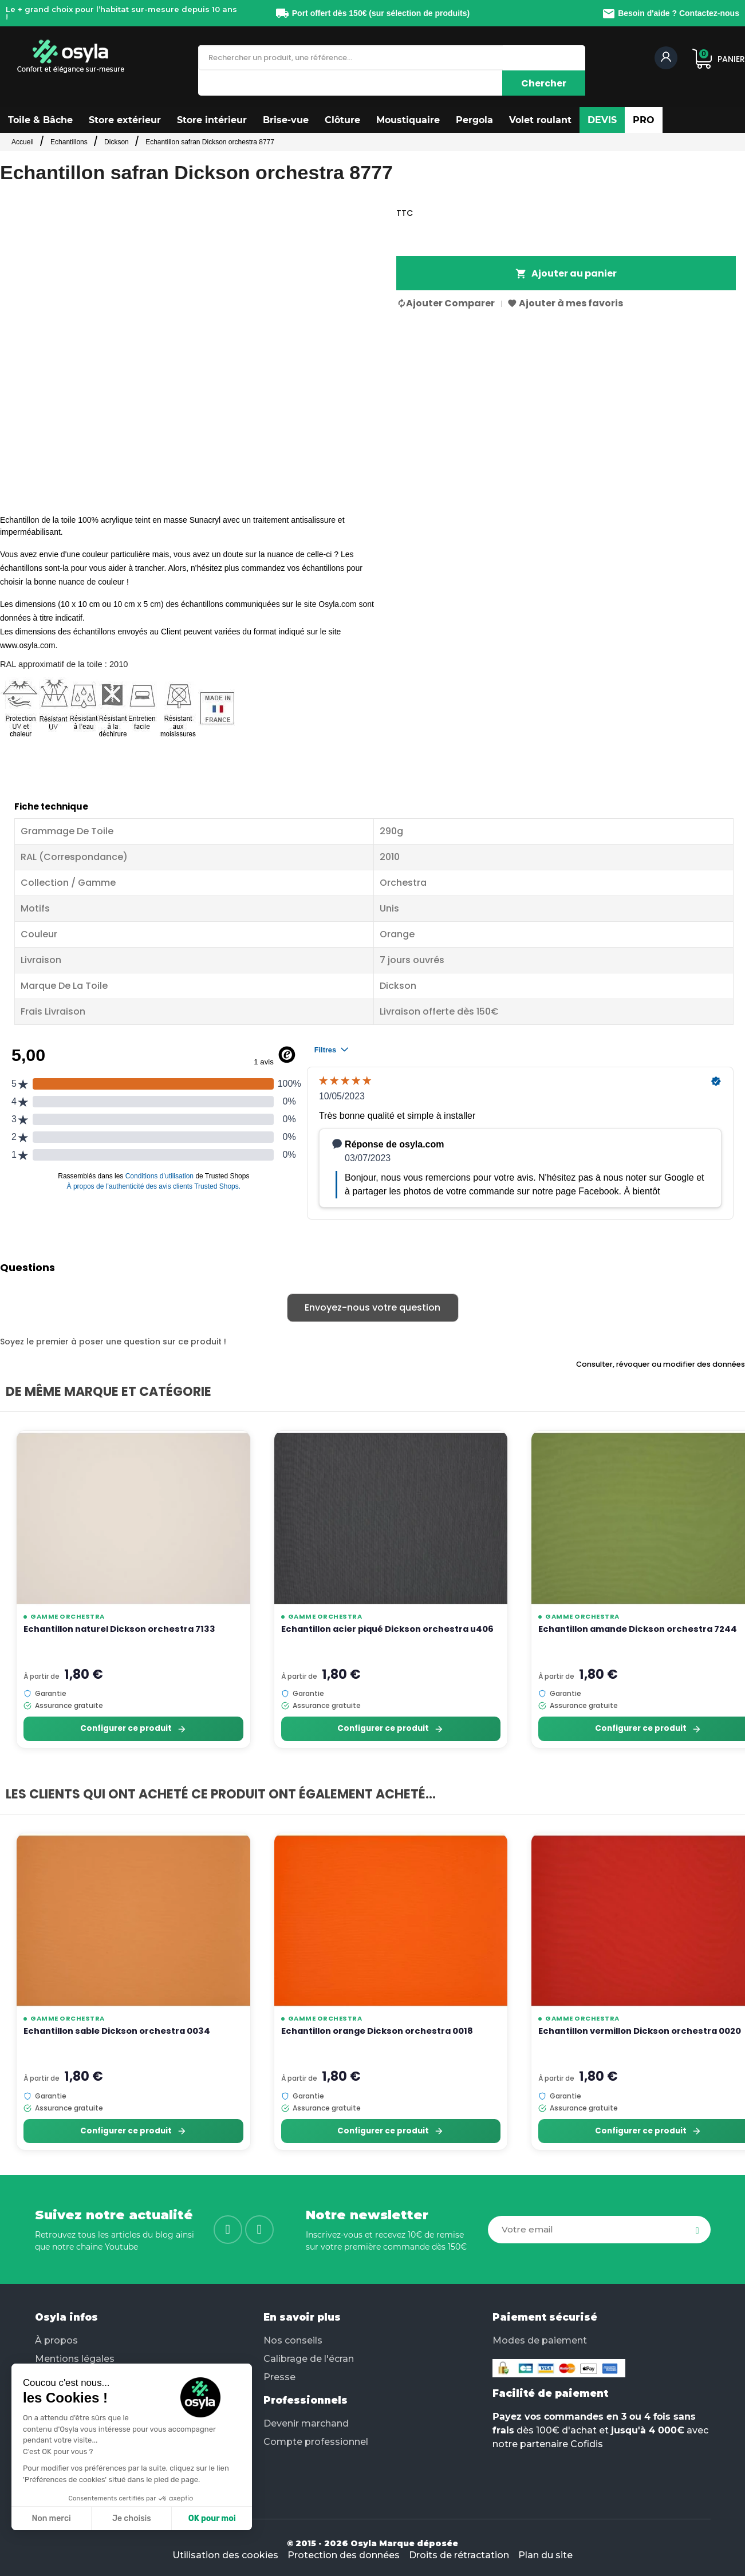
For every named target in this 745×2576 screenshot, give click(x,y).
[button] (40, 120)
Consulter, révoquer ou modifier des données (660, 1364)
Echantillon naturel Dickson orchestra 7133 (119, 1629)
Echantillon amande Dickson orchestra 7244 (637, 1629)
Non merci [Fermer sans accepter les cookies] (50, 2518)
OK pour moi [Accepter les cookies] (212, 2518)
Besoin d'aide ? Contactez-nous (670, 13)
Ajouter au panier (566, 273)
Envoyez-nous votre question (372, 1307)
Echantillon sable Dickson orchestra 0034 (116, 2031)
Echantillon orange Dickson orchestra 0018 (377, 2031)
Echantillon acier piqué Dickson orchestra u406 (387, 1629)
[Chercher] (543, 83)
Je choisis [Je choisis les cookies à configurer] (131, 2518)
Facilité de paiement (550, 2393)
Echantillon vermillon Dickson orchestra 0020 (639, 2031)
